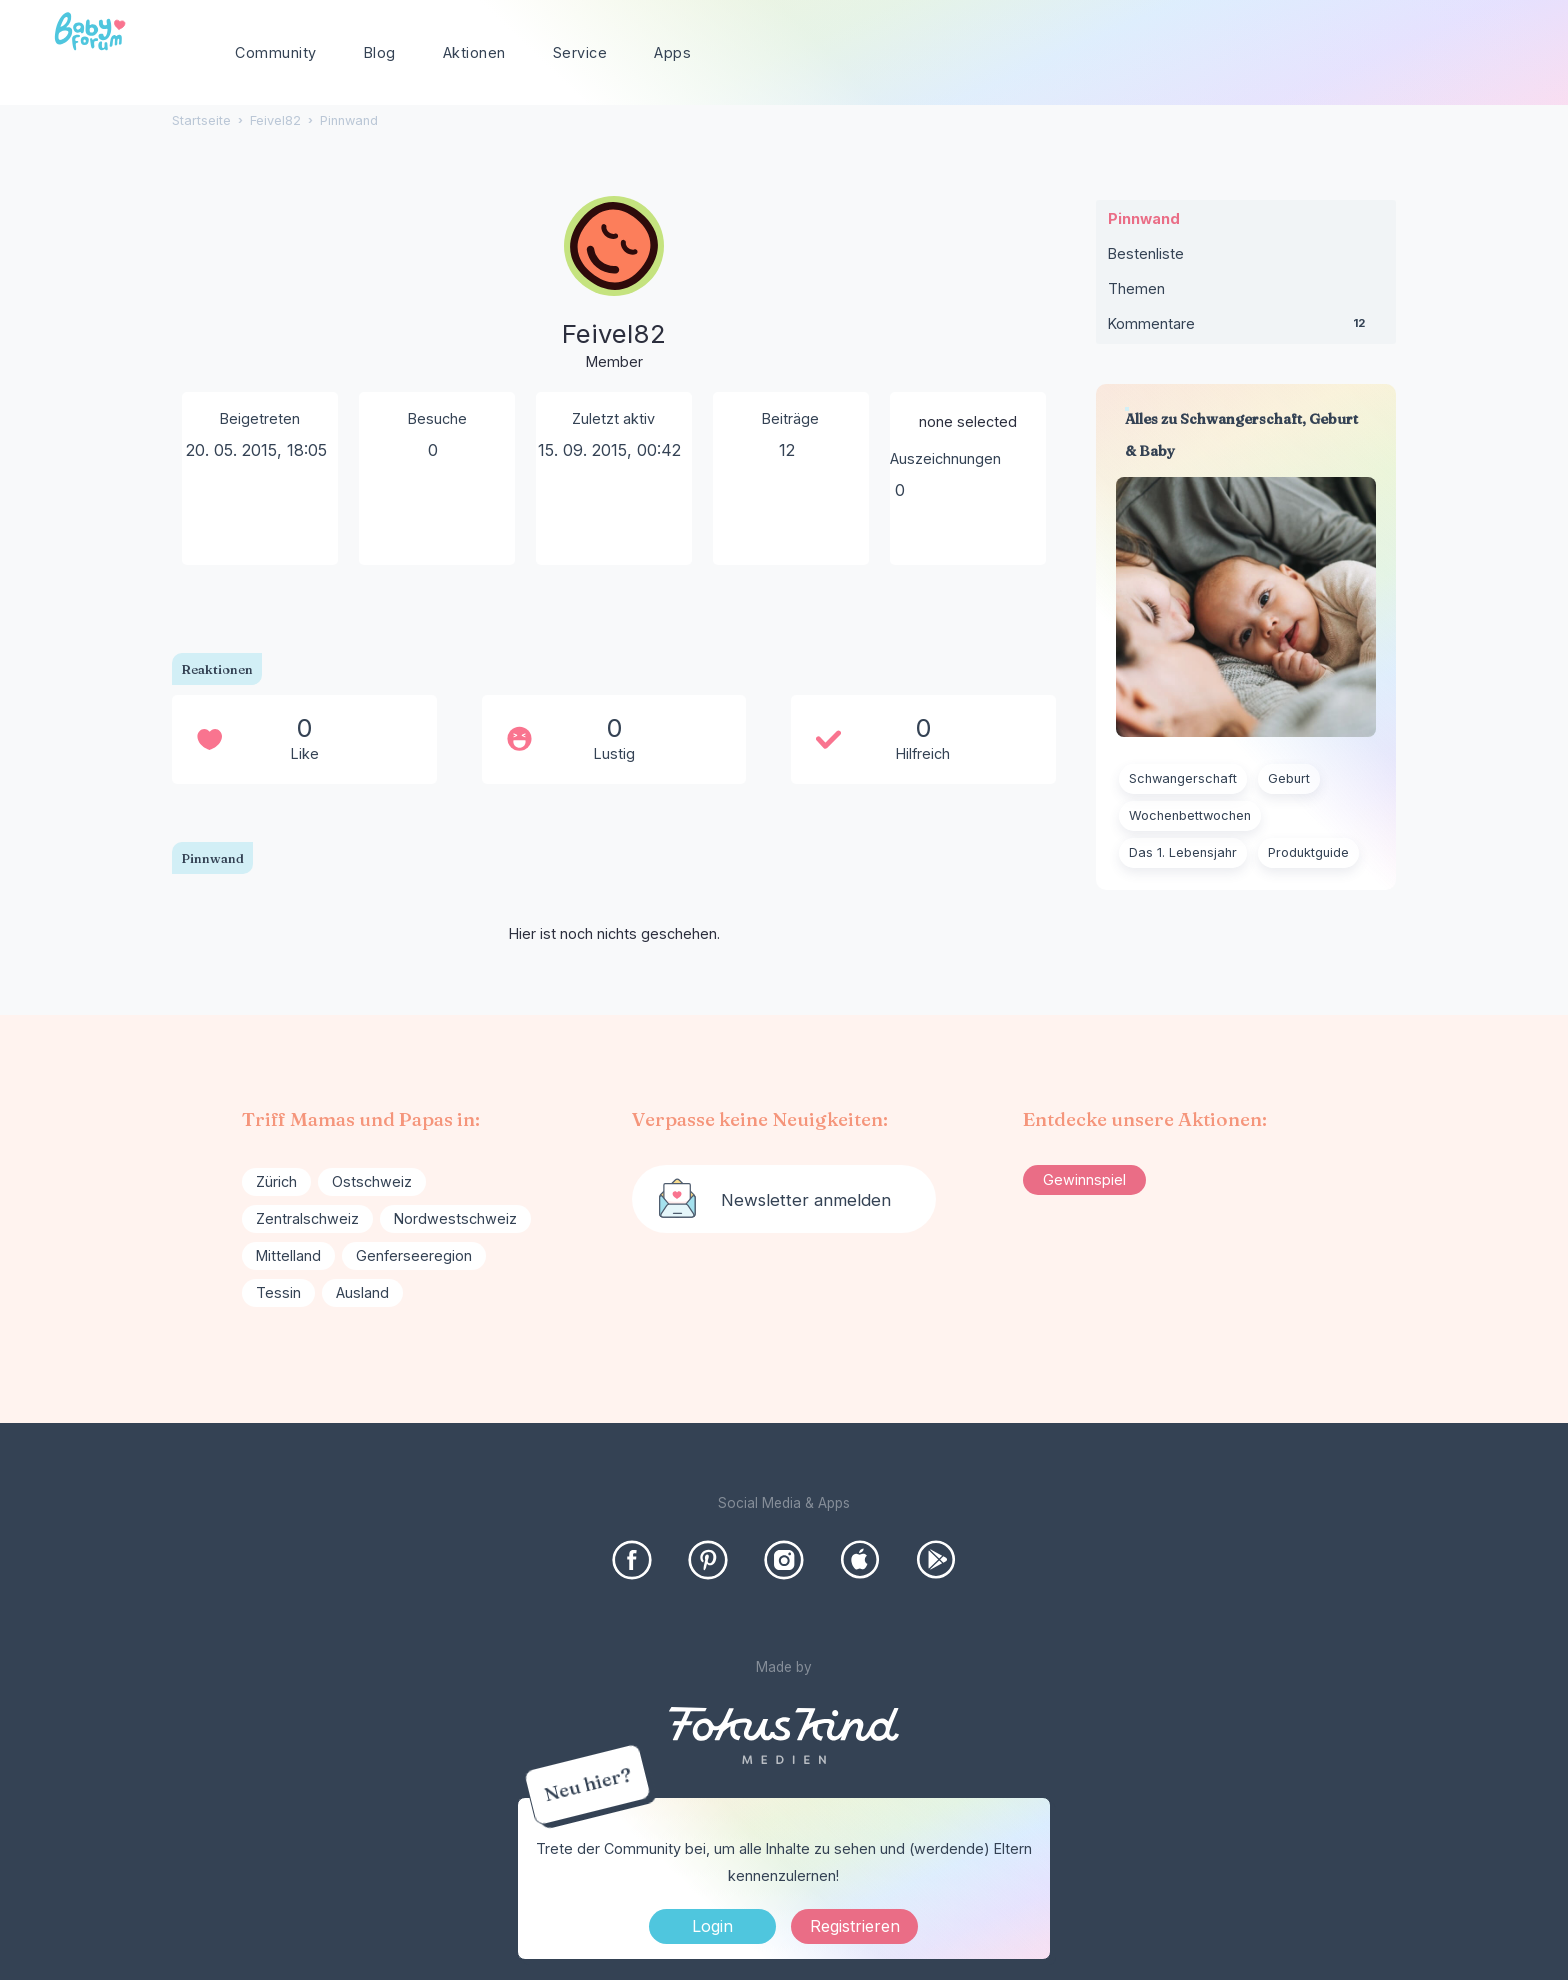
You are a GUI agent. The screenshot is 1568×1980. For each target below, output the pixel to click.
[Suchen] (1502, 53)
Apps (672, 52)
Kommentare (1246, 328)
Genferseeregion (414, 1255)
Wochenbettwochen (1190, 815)
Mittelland (288, 1255)
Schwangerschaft (1183, 778)
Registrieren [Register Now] (855, 1926)
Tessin (278, 1292)
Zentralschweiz (307, 1218)
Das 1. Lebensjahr (1183, 852)
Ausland (362, 1292)
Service (580, 52)
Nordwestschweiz (455, 1218)
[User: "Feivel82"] (614, 285)
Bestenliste (1146, 253)
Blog (380, 52)
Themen (1136, 288)
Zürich (276, 1181)
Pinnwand (1144, 218)
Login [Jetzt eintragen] (712, 1926)
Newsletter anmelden (806, 1200)
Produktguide (1308, 852)
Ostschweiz (372, 1181)
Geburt (1289, 778)
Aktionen (474, 52)
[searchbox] (1426, 53)
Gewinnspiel (1084, 1179)
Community (276, 52)
